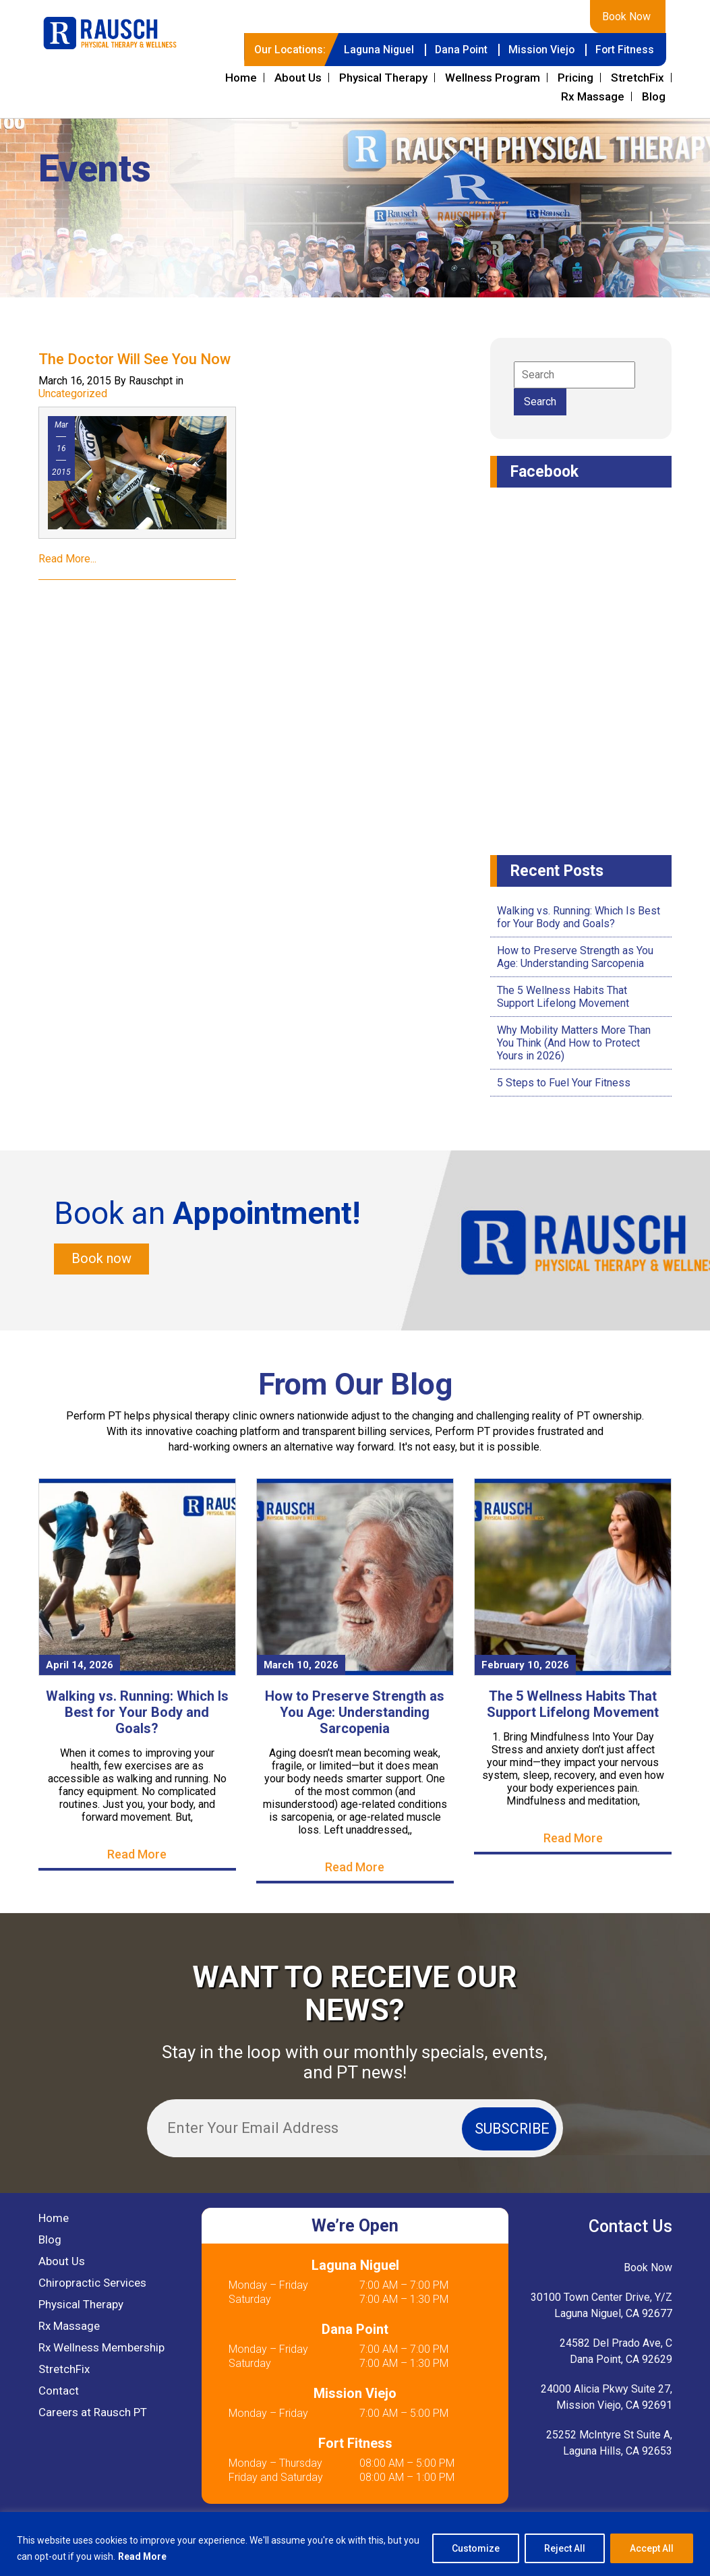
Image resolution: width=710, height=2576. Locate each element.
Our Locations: (284, 49)
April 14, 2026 (79, 1665)
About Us (298, 77)
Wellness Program (492, 77)
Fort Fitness (624, 49)
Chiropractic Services (92, 2282)
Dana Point (458, 49)
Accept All (652, 2548)
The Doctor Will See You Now (134, 359)
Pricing (575, 77)
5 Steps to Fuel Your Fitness (563, 1082)
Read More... (67, 558)
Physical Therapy (383, 77)
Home (241, 77)
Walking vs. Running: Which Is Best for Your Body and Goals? (578, 917)
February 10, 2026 (525, 1665)
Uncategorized (72, 393)
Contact (58, 2390)
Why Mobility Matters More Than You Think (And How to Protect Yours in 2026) (574, 1043)
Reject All (564, 2548)
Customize (476, 2548)
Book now (101, 1259)
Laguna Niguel (375, 49)
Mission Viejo (540, 49)
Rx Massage (592, 96)
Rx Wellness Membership (101, 2347)
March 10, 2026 (301, 1665)
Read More (142, 2556)
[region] (355, 2544)
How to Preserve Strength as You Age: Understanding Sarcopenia (575, 957)
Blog (653, 96)
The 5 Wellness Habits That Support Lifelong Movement (563, 996)
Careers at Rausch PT (92, 2412)
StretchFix (637, 77)
